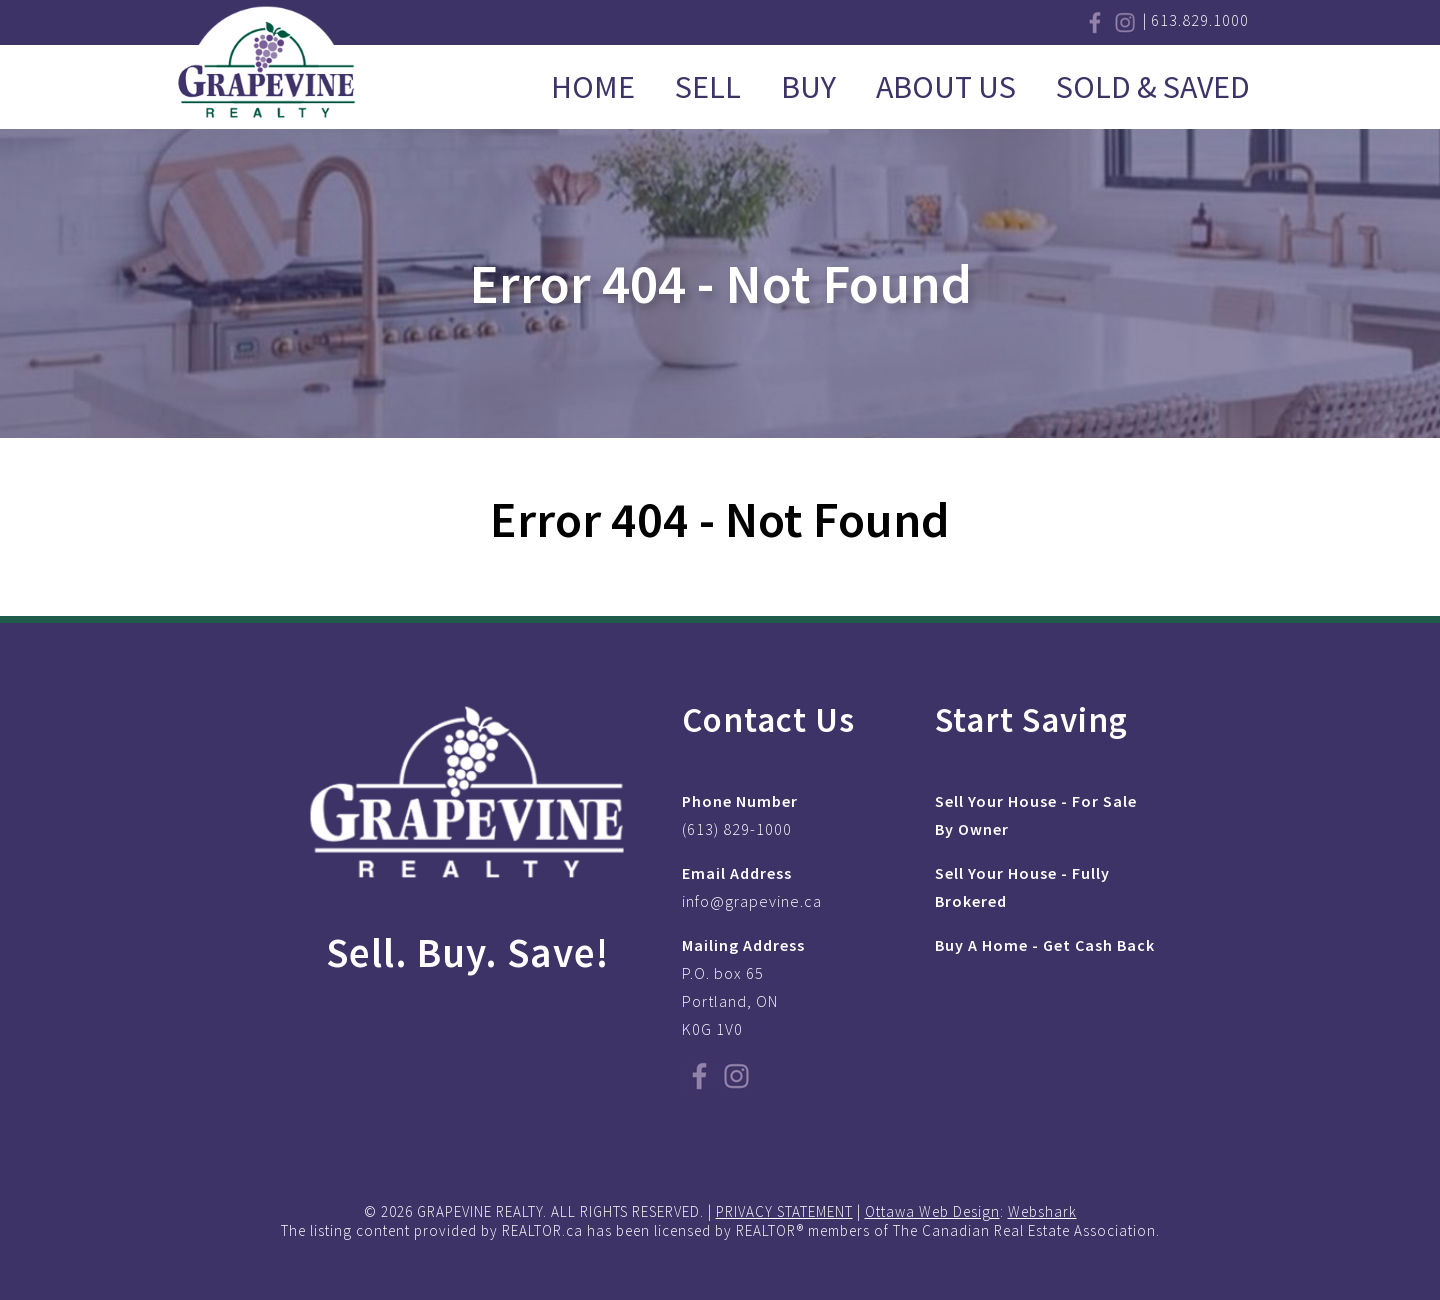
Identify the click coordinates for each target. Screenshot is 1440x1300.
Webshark (1042, 1211)
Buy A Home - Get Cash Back (1045, 945)
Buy (808, 87)
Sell (708, 87)
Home (593, 87)
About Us (946, 87)
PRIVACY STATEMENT (784, 1211)
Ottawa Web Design (932, 1211)
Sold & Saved (1153, 87)
